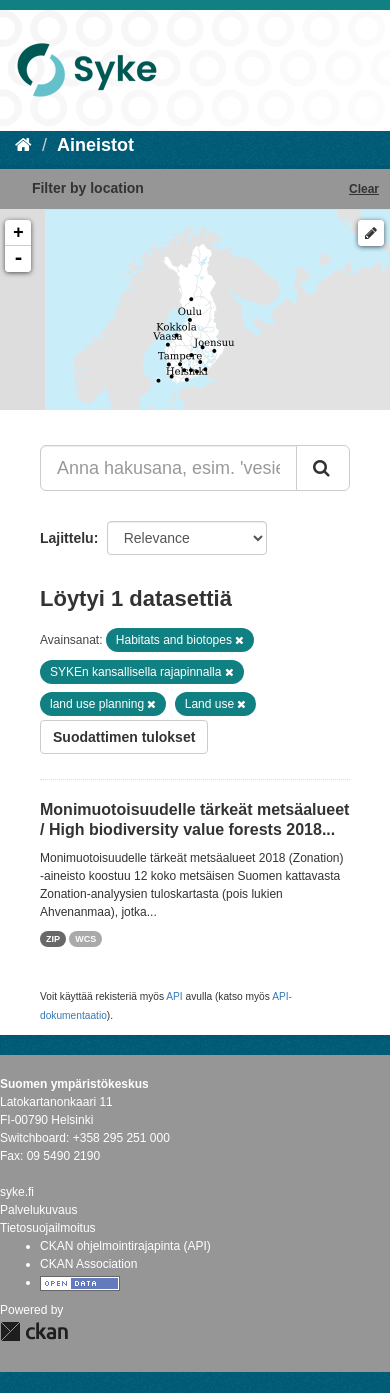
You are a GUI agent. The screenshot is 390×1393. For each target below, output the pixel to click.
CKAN (34, 1331)
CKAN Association (88, 1264)
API (174, 996)
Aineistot (95, 145)
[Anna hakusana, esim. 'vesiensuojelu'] (168, 468)
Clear (364, 189)
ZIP (53, 939)
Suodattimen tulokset (124, 737)
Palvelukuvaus (38, 1210)
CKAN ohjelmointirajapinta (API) (125, 1246)
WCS (85, 939)
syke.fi (17, 1192)
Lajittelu (67, 538)
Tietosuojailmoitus (48, 1228)
